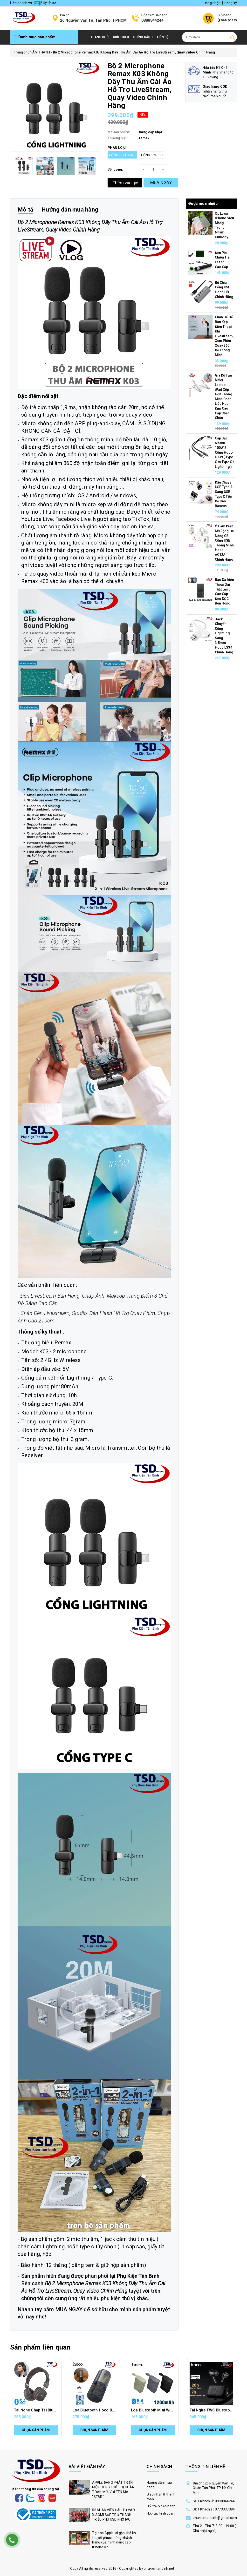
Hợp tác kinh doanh (162, 2513)
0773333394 (225, 2509)
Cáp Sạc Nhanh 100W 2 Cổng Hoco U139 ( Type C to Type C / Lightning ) (224, 452)
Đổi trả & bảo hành (161, 2506)
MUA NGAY (161, 182)
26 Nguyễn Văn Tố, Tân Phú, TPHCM (93, 20)
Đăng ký (230, 3)
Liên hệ (163, 37)
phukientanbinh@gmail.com (215, 2518)
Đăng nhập (212, 3)
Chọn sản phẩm (36, 2430)
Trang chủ (100, 37)
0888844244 (152, 20)
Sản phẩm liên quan (40, 2347)
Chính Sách (143, 37)
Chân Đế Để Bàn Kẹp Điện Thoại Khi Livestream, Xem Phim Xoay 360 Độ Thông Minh (224, 336)
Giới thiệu (121, 37)
